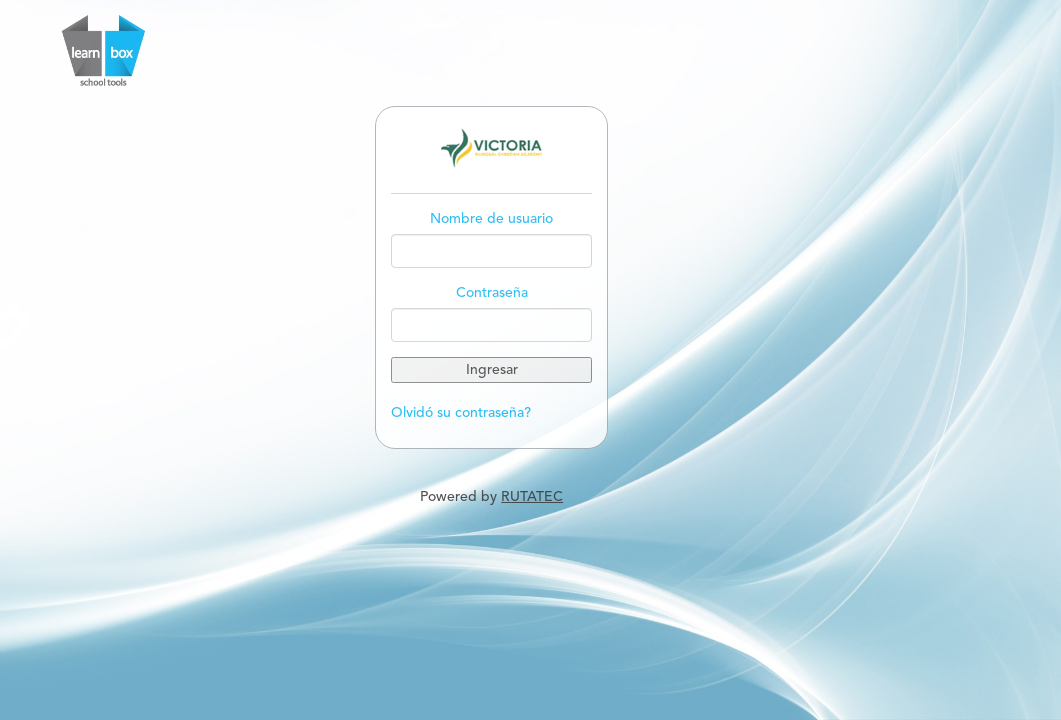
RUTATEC (532, 497)
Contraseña (492, 293)
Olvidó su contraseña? (461, 413)
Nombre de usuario (491, 219)
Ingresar (492, 370)
